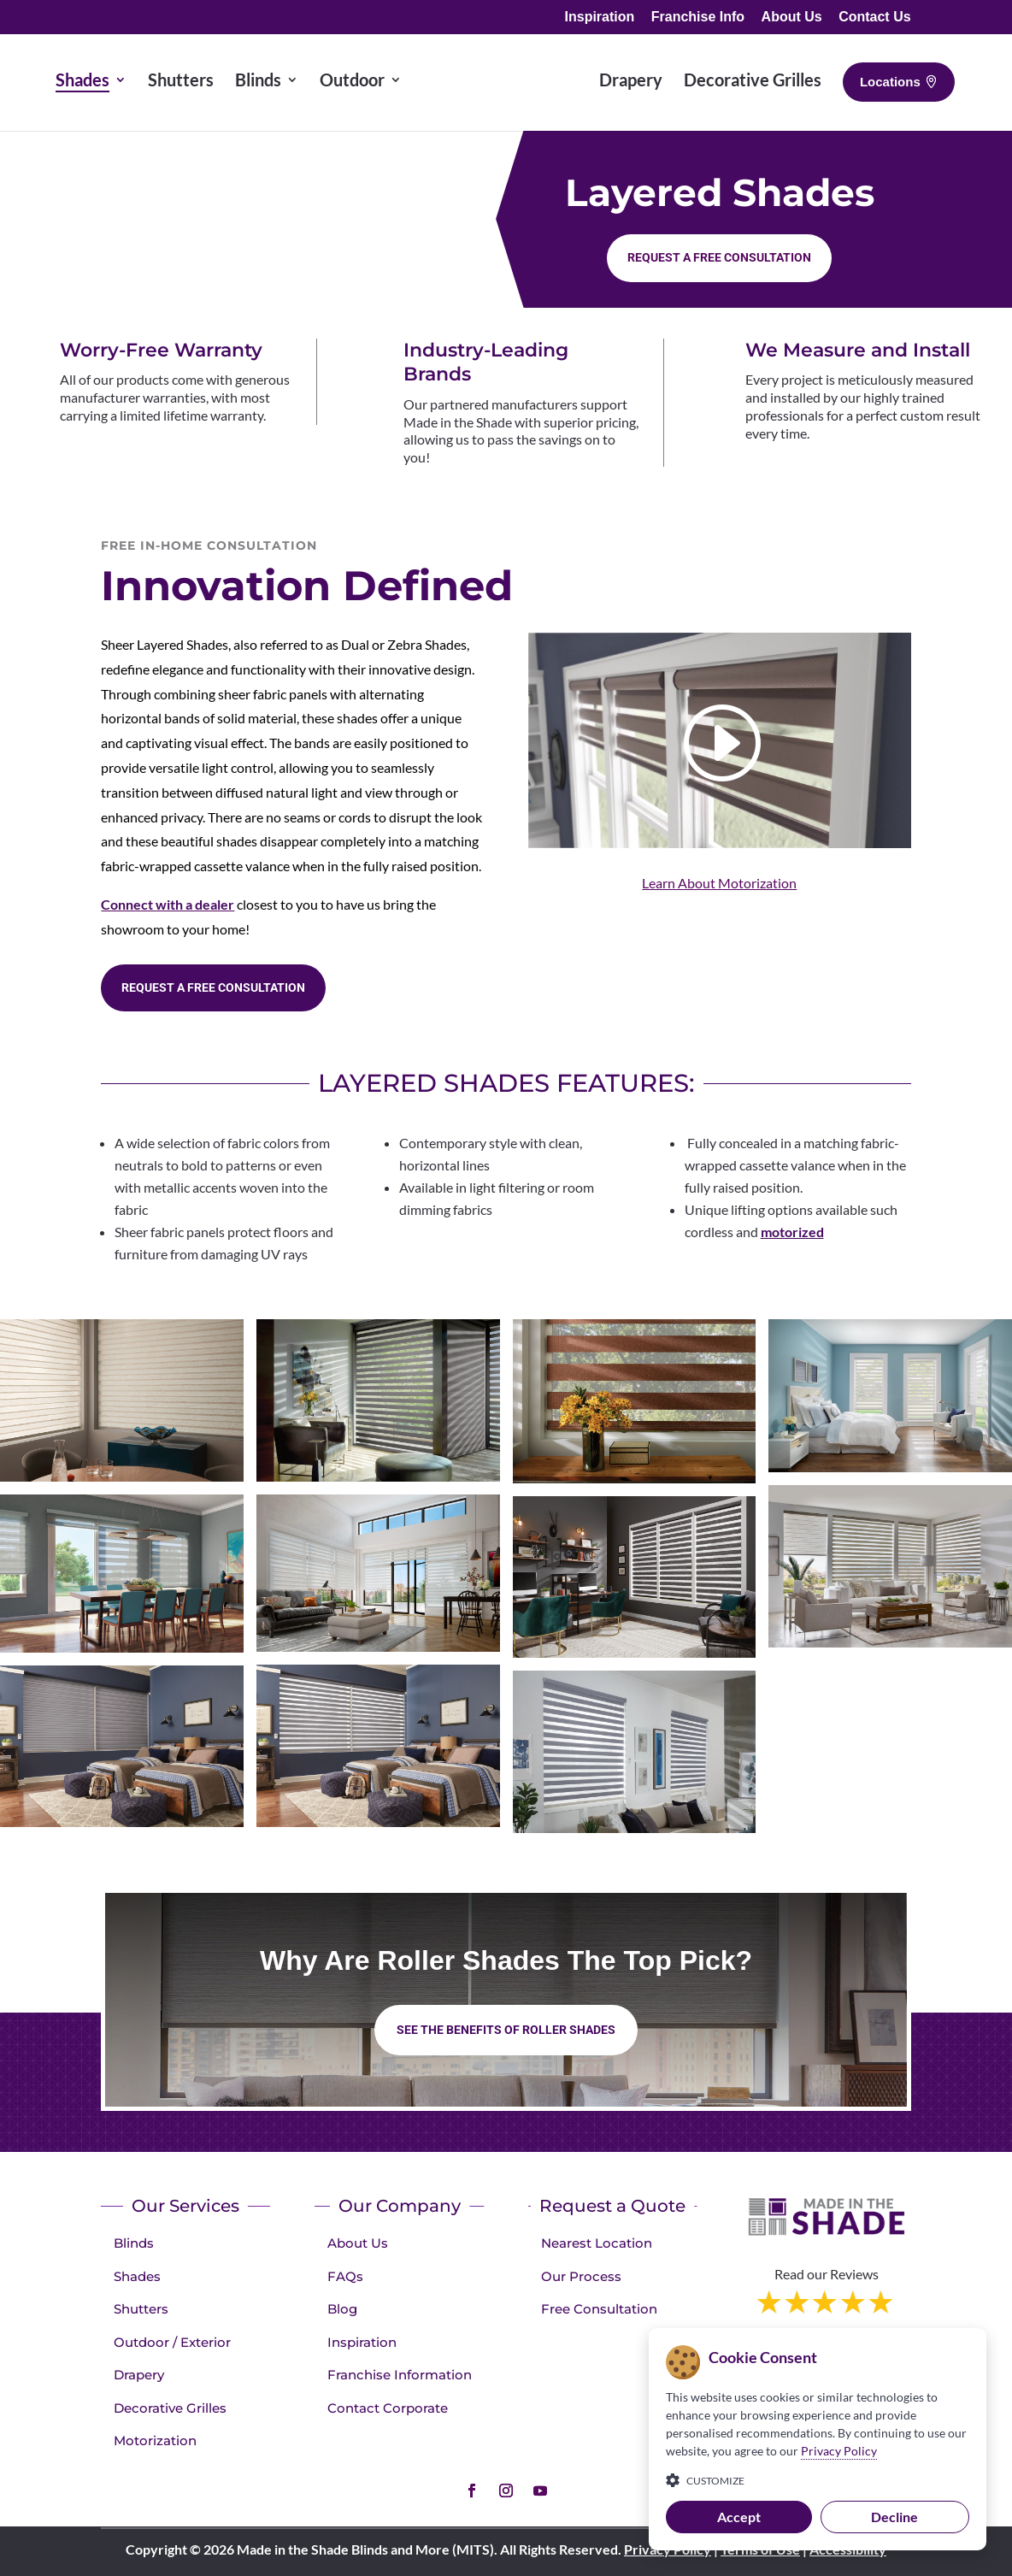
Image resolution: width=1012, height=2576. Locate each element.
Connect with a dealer (167, 904)
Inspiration (600, 17)
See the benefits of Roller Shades (506, 2030)
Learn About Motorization (719, 883)
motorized (792, 1231)
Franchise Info (697, 17)
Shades (137, 2276)
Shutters (141, 2309)
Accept (739, 2516)
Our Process (581, 2276)
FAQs (345, 2276)
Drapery (139, 2375)
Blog (342, 2309)
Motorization (155, 2440)
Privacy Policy (839, 2450)
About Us (792, 17)
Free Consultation (599, 2309)
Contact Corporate (387, 2408)
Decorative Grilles (170, 2408)
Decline (894, 2516)
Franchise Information (399, 2375)
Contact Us (874, 17)
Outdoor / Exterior (172, 2342)
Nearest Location (596, 2243)
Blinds (134, 2243)
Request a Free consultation (719, 257)
